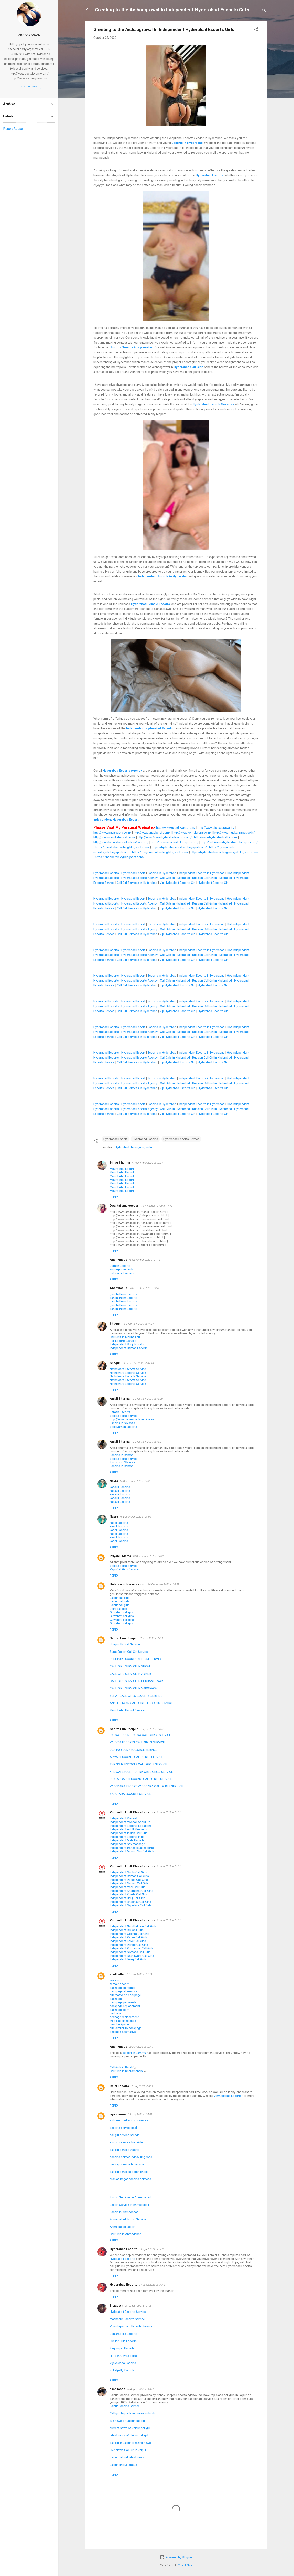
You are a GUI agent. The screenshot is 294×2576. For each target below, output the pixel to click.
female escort (119, 1984)
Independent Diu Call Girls (127, 1930)
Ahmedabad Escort (122, 2227)
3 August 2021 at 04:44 (152, 2284)
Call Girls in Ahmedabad (125, 2234)
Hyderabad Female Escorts (150, 604)
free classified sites (123, 2021)
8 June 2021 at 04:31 (169, 1812)
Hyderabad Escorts (209, 175)
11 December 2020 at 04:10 (138, 1363)
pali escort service (122, 1273)
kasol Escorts (119, 1523)
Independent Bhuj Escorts (127, 1344)
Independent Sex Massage (127, 1844)
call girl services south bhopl (129, 2172)
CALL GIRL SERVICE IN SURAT (130, 1666)
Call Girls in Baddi (121, 2067)
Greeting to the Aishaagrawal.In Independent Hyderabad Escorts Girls (172, 10)
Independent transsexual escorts (132, 1848)
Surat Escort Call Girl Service (129, 1652)
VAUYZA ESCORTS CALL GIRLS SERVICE (137, 1742)
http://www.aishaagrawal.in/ (216, 828)
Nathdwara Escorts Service (128, 1369)
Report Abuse (13, 129)
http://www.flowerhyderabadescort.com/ (165, 837)
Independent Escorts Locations (131, 1826)
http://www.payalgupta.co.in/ (112, 832)
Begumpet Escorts (122, 2348)
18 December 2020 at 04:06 (148, 1556)
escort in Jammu (134, 2053)
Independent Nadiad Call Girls (129, 1883)
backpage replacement (125, 2006)
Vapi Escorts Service (123, 1416)
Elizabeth (116, 2305)
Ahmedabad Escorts (228, 2096)
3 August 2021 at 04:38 (152, 2249)
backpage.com (119, 2010)
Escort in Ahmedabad (124, 2212)
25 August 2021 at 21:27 (138, 2305)
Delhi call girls (119, 1609)
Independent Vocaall (123, 1818)
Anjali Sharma (120, 1398)
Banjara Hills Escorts (123, 2334)
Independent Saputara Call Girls (130, 1905)
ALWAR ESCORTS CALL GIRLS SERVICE (136, 1757)
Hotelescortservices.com (128, 1584)
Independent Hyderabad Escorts (149, 728)
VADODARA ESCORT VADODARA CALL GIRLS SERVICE (146, 1786)
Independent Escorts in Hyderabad (163, 576)
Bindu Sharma (120, 1163)
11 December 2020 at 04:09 (138, 1323)
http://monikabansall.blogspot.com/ (174, 842)
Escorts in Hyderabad (187, 143)
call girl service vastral (124, 2150)
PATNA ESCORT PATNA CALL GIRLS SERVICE (140, 1735)
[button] (256, 30)
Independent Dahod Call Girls (129, 1945)
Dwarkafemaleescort (124, 1206)
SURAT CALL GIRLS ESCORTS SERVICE (136, 1696)
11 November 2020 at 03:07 (147, 1162)
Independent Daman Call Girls (129, 1876)
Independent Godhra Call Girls (129, 1934)
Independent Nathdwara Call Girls (132, 1956)
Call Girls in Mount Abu (125, 1337)
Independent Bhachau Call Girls (130, 1902)
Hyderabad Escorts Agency (122, 770)
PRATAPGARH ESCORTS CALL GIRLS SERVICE (141, 1779)
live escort (117, 1980)
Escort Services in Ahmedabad (130, 2197)
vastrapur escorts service (127, 2164)
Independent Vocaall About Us (130, 1822)
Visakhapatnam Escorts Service (131, 2326)
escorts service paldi (123, 2128)
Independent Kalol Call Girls (128, 1941)
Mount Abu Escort (122, 1169)
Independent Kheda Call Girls (129, 1894)
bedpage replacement (124, 2017)
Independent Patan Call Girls (128, 1937)
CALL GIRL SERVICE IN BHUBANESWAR (136, 1681)
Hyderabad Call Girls (188, 367)
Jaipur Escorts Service (125, 2406)
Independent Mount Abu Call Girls (132, 1851)
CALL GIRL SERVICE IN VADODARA (133, 1688)
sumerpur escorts (122, 1269)
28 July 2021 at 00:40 (141, 2046)
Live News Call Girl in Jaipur (128, 2450)
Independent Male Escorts (127, 1840)
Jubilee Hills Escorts (123, 2341)
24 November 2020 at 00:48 (144, 1288)
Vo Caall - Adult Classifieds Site (132, 1812)
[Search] (264, 11)
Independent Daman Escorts (129, 1348)
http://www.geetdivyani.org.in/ (175, 828)
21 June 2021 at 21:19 (139, 1974)
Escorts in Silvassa (122, 1423)
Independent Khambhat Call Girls (131, 1891)
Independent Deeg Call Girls (128, 1959)
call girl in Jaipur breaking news (130, 2443)
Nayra (114, 1481)
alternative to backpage (125, 1995)
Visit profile (29, 86)
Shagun (115, 1323)
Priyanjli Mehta (120, 1556)
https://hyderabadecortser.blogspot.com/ (179, 847)
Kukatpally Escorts (122, 2370)
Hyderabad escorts (122, 2259)
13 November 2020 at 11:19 (156, 1205)
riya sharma (118, 2114)
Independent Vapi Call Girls (127, 1887)
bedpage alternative (123, 2032)
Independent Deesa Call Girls (129, 1880)
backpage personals (123, 2002)
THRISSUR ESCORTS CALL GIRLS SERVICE (138, 1764)
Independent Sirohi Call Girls (128, 1872)
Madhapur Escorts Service (127, 2319)
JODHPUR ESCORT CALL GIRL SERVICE (136, 1659)
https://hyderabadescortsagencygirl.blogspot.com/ (224, 852)
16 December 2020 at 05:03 (135, 1481)
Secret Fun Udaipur (124, 1638)
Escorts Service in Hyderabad (131, 347)
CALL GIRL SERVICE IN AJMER (130, 1674)
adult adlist (117, 1974)
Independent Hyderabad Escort (115, 819)
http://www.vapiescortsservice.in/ (132, 1419)
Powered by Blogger (176, 2557)
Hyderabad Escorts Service (181, 1139)
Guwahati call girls (122, 1612)
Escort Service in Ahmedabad (129, 2205)
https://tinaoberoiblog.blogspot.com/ (119, 857)
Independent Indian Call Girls (128, 1833)
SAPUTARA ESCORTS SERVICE (130, 1794)
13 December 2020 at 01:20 (147, 1398)
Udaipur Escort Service (125, 1644)
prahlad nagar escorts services (130, 2179)
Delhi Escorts (119, 2086)
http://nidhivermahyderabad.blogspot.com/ (229, 842)
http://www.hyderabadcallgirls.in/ (215, 837)
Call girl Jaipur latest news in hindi (132, 2413)
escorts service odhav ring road (131, 2157)
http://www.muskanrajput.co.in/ (234, 832)
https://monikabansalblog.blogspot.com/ (122, 847)
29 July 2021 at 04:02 (140, 2114)
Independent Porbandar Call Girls (131, 1948)
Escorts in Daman (121, 1455)
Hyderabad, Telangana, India (133, 1147)
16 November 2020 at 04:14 (144, 1259)
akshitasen (117, 2389)
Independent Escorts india (127, 1837)
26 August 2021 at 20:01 (140, 2389)
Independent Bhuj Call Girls (127, 1898)
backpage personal (122, 1988)
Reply (114, 1197)
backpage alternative (123, 1991)
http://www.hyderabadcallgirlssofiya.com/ (120, 842)
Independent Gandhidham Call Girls (133, 1926)
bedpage (115, 2013)
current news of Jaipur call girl (130, 2428)
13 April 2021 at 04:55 (151, 1729)
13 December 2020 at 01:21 (147, 1441)
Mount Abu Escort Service (127, 1710)
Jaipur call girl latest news (127, 2457)
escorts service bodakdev (127, 2142)
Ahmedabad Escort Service (128, 2219)
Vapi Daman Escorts (123, 1427)
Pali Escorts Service (123, 1341)
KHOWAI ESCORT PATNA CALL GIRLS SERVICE (141, 1772)
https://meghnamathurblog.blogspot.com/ (160, 852)
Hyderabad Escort (115, 1139)
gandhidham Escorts (123, 1294)
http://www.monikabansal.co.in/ (114, 837)
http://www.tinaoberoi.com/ (152, 832)
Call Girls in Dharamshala (127, 2071)
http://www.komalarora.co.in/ (191, 832)
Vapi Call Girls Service (124, 1569)
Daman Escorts (120, 1266)
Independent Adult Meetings (128, 1829)
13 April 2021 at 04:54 (151, 1638)
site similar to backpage (125, 2028)
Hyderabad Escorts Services (213, 404)
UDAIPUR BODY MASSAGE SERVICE (133, 1750)
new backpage (119, 2024)
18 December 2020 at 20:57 (163, 1584)
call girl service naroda (124, 2135)
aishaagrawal (29, 34)
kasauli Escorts (120, 1487)
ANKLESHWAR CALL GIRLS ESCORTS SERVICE (141, 1703)
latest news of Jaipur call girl (129, 2435)
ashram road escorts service (129, 2120)
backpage (116, 1999)
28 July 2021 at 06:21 (142, 2086)
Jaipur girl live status (123, 2465)
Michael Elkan (185, 2565)
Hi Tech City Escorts (123, 2356)
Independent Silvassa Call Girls (130, 1952)
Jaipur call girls (119, 1598)
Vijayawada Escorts (123, 2363)
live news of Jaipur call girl (127, 2421)
